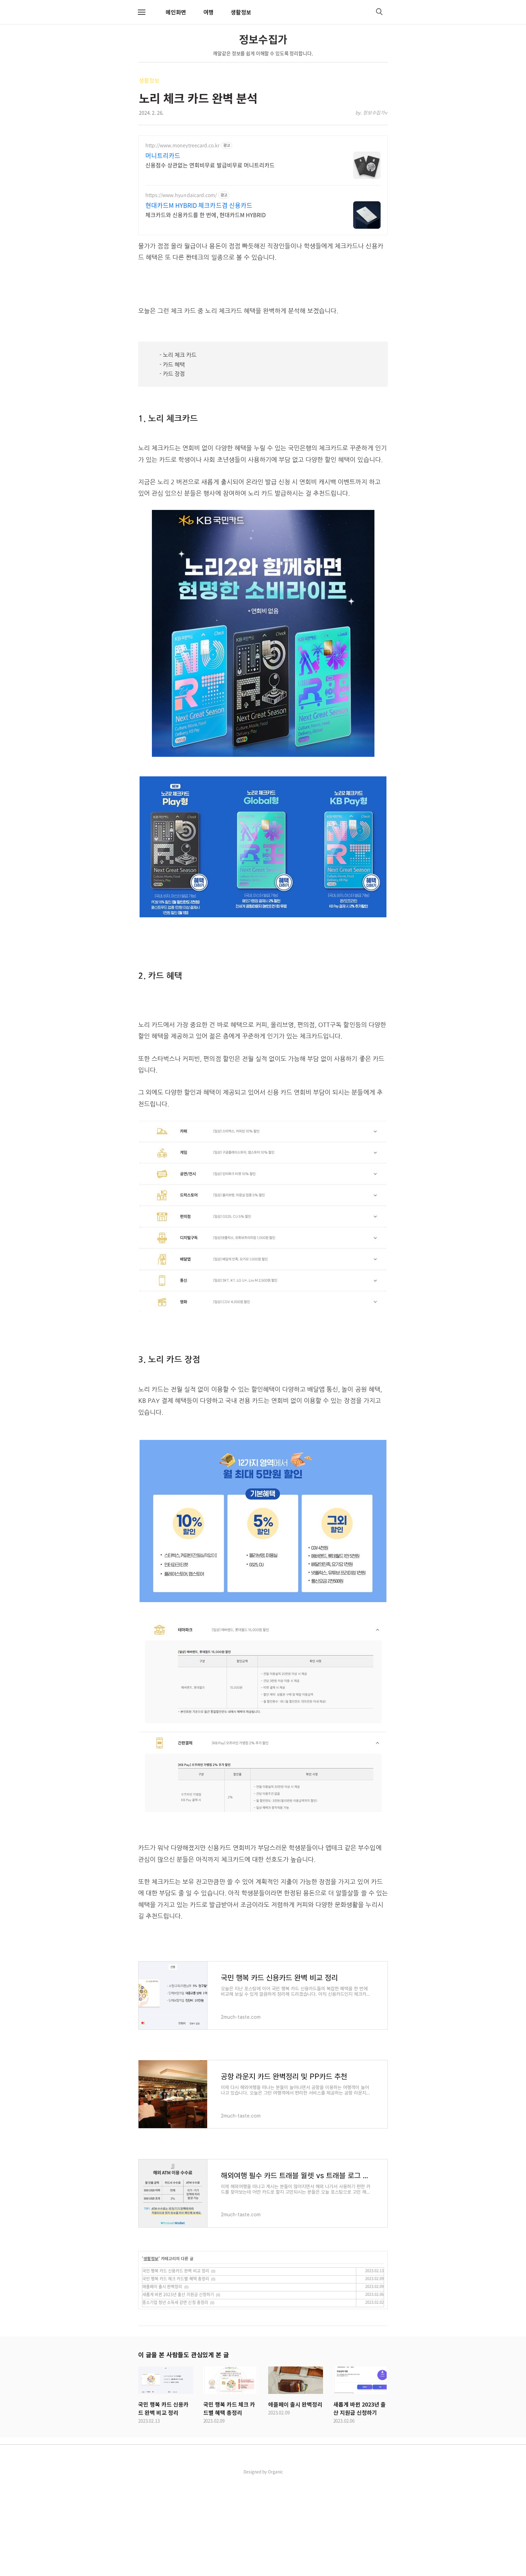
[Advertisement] (263, 333)
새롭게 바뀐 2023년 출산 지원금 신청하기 (178, 2390)
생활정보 (241, 12)
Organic (275, 2568)
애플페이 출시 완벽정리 (162, 2383)
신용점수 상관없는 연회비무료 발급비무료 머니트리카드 (210, 165)
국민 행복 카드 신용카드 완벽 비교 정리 (175, 2367)
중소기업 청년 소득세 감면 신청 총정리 (175, 2398)
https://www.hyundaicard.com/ (181, 195)
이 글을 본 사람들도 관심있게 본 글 (183, 2450)
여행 (208, 12)
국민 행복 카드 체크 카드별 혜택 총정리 (175, 2375)
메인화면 (176, 12)
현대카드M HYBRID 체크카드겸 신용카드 (198, 205)
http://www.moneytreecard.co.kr (182, 145)
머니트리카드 (162, 156)
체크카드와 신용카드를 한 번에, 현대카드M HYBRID (205, 214)
